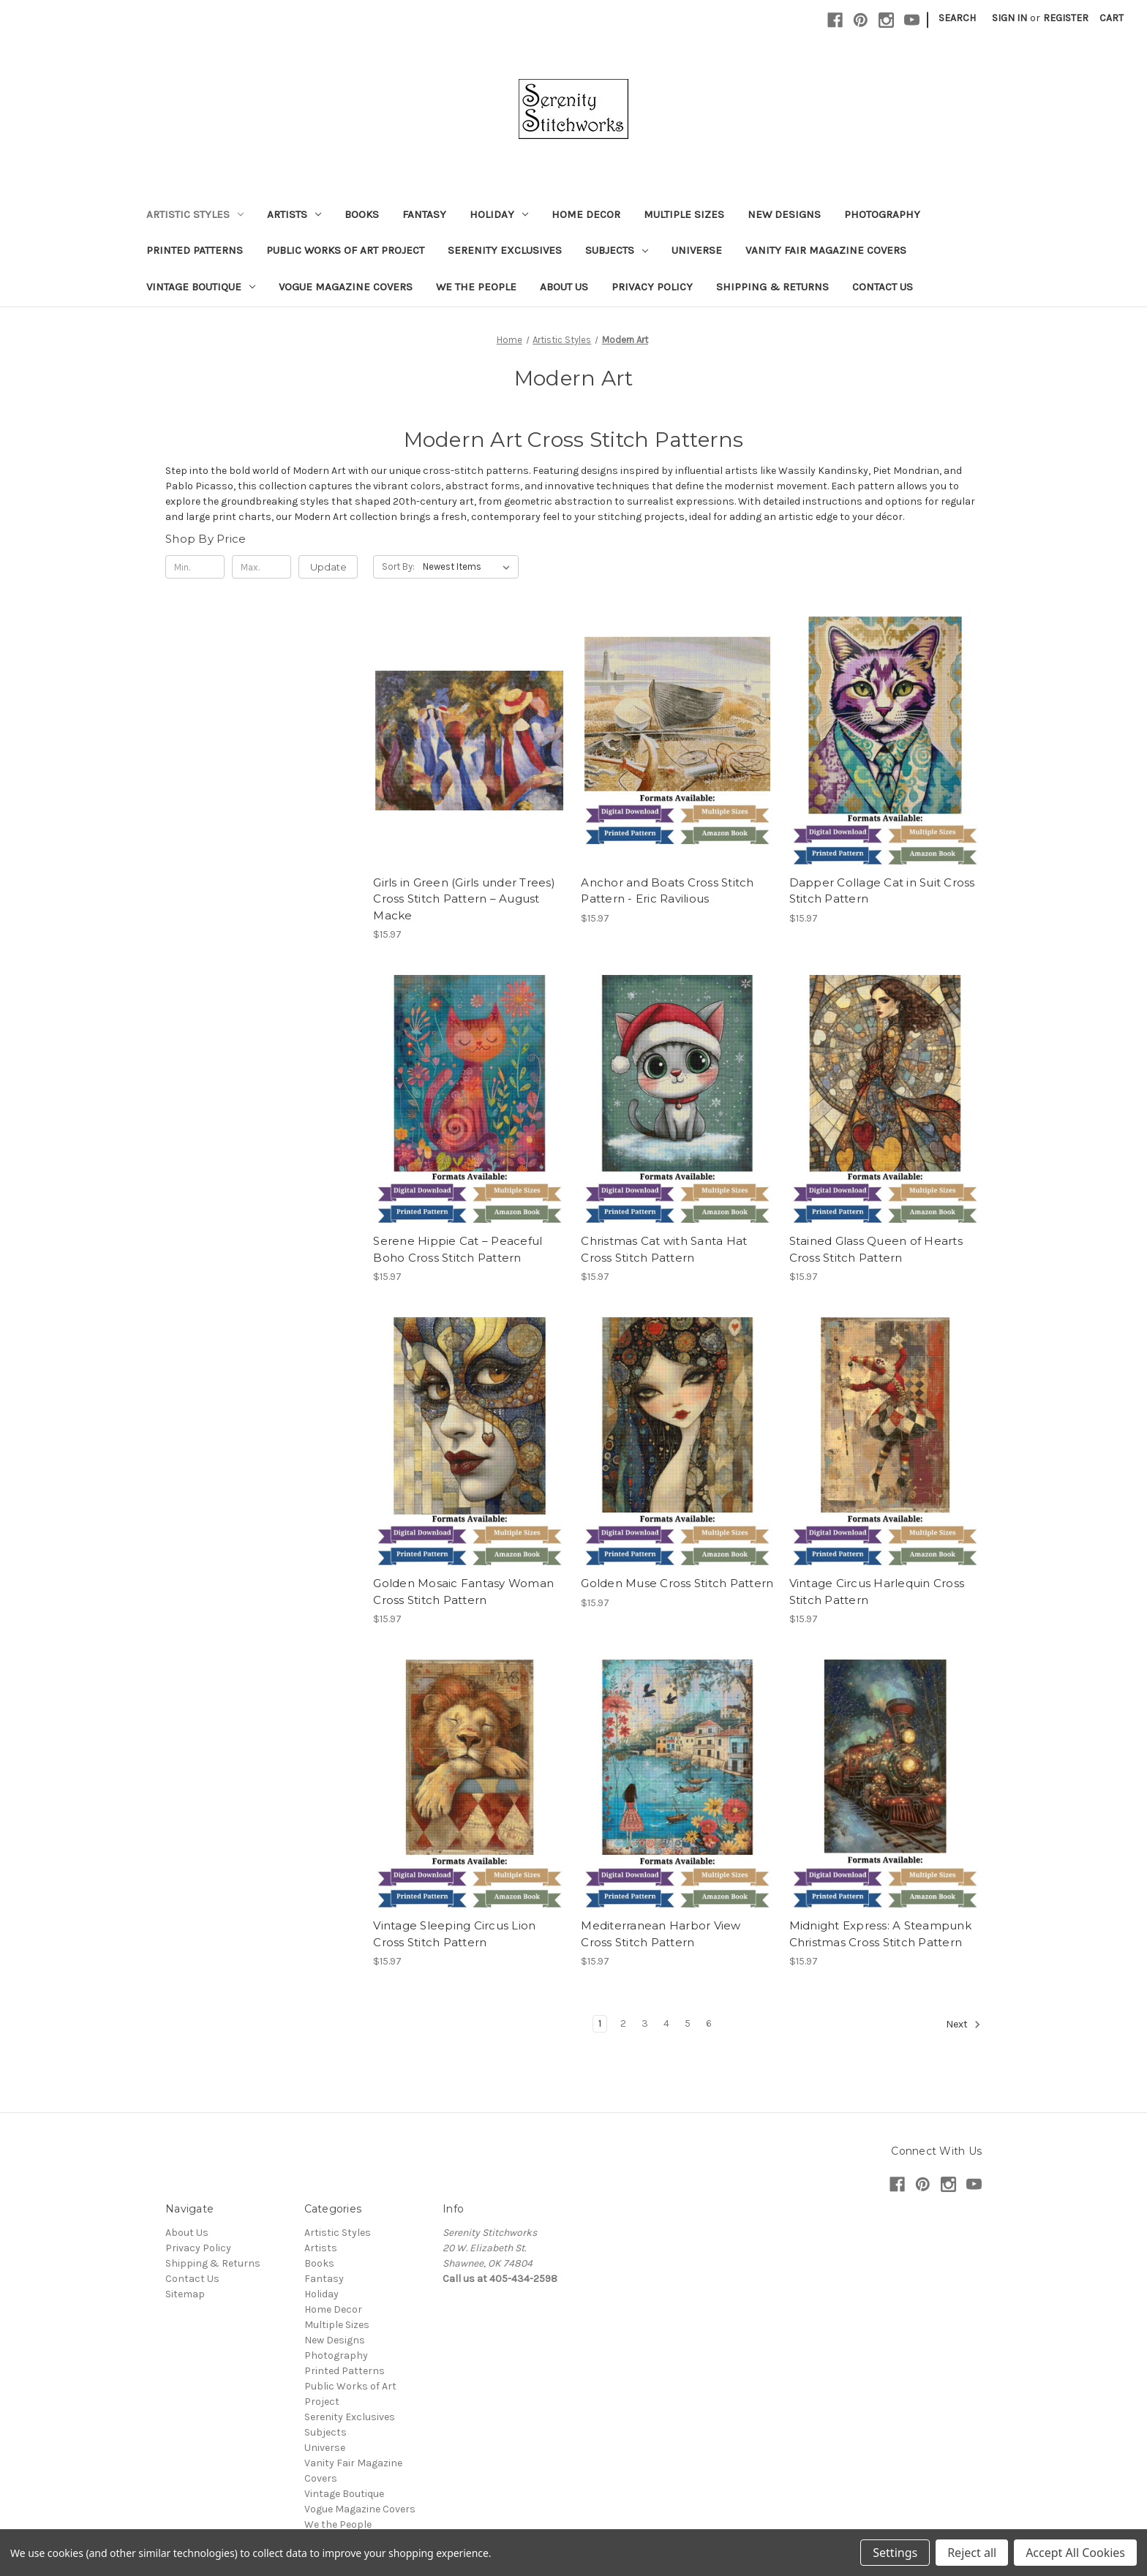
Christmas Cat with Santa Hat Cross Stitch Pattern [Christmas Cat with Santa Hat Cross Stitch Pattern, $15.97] (664, 1249)
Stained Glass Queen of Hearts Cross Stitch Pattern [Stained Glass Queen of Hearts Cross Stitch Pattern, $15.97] (876, 1249)
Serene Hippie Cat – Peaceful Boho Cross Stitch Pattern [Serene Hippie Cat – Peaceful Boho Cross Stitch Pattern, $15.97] (457, 1249)
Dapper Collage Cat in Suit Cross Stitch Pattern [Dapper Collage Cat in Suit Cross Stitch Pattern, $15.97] (882, 890)
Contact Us (882, 286)
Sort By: (398, 566)
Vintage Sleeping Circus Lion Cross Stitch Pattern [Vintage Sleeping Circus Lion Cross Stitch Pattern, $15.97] (454, 1933)
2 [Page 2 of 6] (623, 2023)
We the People (476, 286)
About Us (564, 286)
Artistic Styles (195, 214)
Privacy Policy (652, 286)
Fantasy (424, 214)
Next (963, 2024)
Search (957, 18)
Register (1065, 18)
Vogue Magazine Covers (346, 286)
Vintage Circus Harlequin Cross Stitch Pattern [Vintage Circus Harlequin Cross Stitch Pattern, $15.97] (877, 1591)
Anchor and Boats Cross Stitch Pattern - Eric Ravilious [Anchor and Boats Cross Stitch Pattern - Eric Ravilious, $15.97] (667, 890)
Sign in (1009, 18)
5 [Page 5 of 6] (688, 2023)
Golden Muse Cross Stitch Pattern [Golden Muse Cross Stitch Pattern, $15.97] (677, 1583)
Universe (697, 250)
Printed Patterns (194, 250)
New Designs (784, 214)
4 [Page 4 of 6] (666, 2023)
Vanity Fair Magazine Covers (825, 250)
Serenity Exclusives (505, 250)
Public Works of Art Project (345, 250)
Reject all (971, 2553)
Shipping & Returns (772, 286)
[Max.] (261, 567)
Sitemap (185, 2294)
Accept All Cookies (1075, 2553)
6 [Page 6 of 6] (709, 2023)
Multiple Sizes (684, 214)
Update (328, 567)
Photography (882, 214)
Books (362, 214)
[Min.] (195, 567)
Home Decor (586, 214)
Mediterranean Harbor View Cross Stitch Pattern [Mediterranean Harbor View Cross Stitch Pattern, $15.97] (660, 1933)
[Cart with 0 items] (1111, 18)
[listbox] (469, 567)
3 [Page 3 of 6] (645, 2023)
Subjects (616, 250)
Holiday (499, 214)
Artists (294, 214)
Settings (895, 2553)
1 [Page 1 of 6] (599, 2023)
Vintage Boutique (200, 286)
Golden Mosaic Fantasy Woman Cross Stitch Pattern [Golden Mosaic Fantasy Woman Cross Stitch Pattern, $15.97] (463, 1591)
